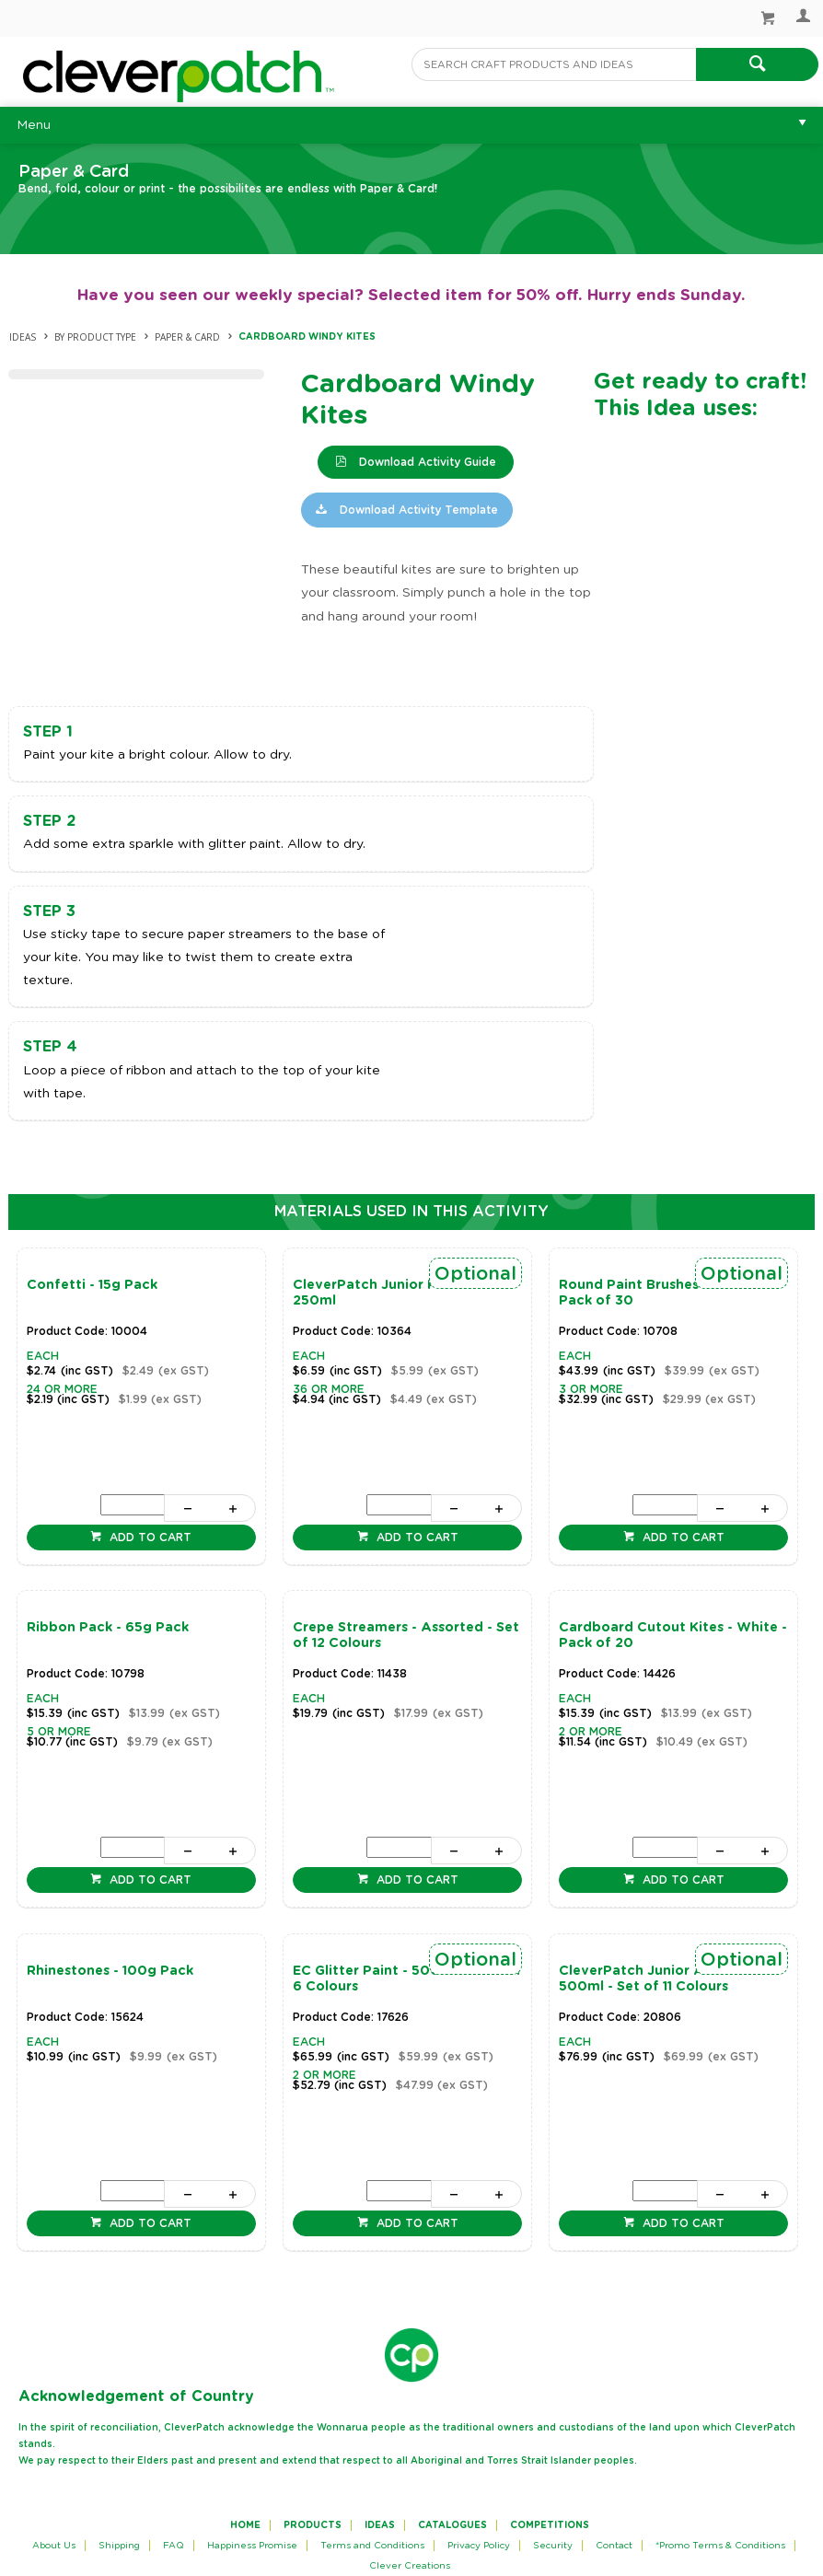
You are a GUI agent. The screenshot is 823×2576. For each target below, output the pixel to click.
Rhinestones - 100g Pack (110, 1971)
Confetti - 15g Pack (92, 1285)
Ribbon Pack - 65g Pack (108, 1627)
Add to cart (148, 1537)
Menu (34, 125)
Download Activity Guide (425, 462)
